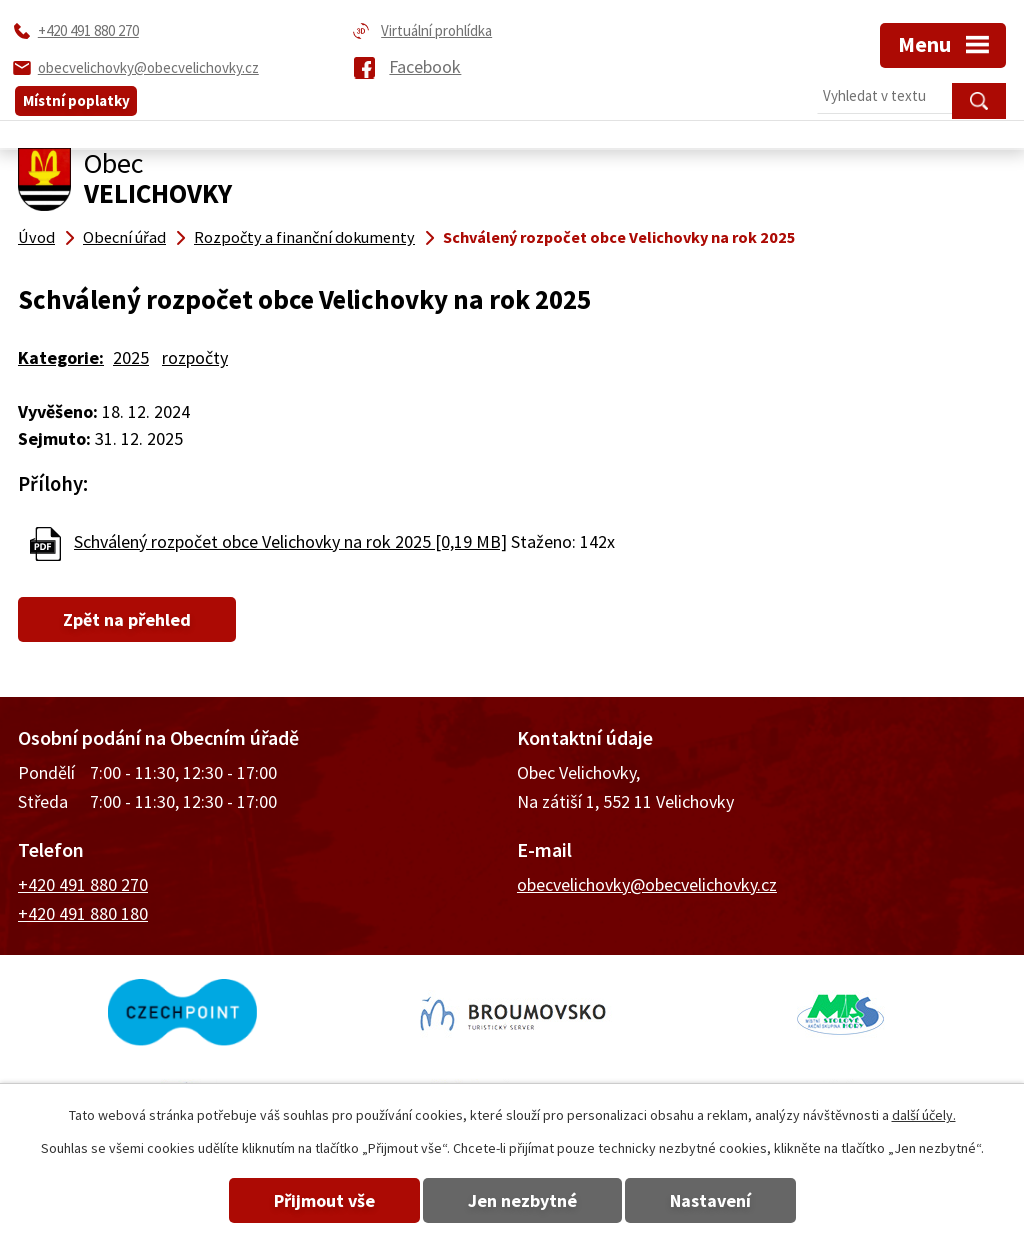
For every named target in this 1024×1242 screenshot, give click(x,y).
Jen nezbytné (522, 1200)
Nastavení (710, 1200)
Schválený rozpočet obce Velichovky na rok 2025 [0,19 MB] (290, 541)
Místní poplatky (76, 100)
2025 (131, 357)
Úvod (36, 237)
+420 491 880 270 (83, 884)
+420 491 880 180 (83, 913)
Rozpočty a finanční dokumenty (304, 237)
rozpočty (195, 357)
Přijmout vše (324, 1200)
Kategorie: (61, 357)
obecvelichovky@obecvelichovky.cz (647, 884)
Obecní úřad (124, 237)
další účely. (924, 1115)
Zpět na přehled (127, 619)
